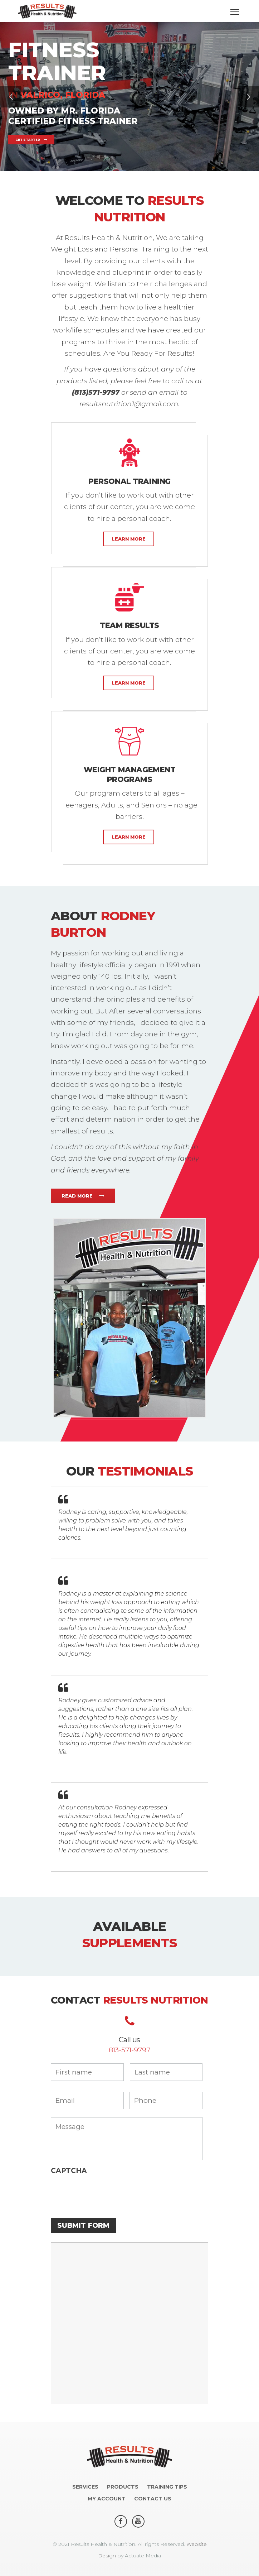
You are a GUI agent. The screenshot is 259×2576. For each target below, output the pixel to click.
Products (122, 2487)
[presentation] (105, 2193)
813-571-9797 (129, 2050)
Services (85, 2487)
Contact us (152, 2498)
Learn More (129, 539)
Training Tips (167, 2487)
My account (107, 2498)
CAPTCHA (69, 2171)
